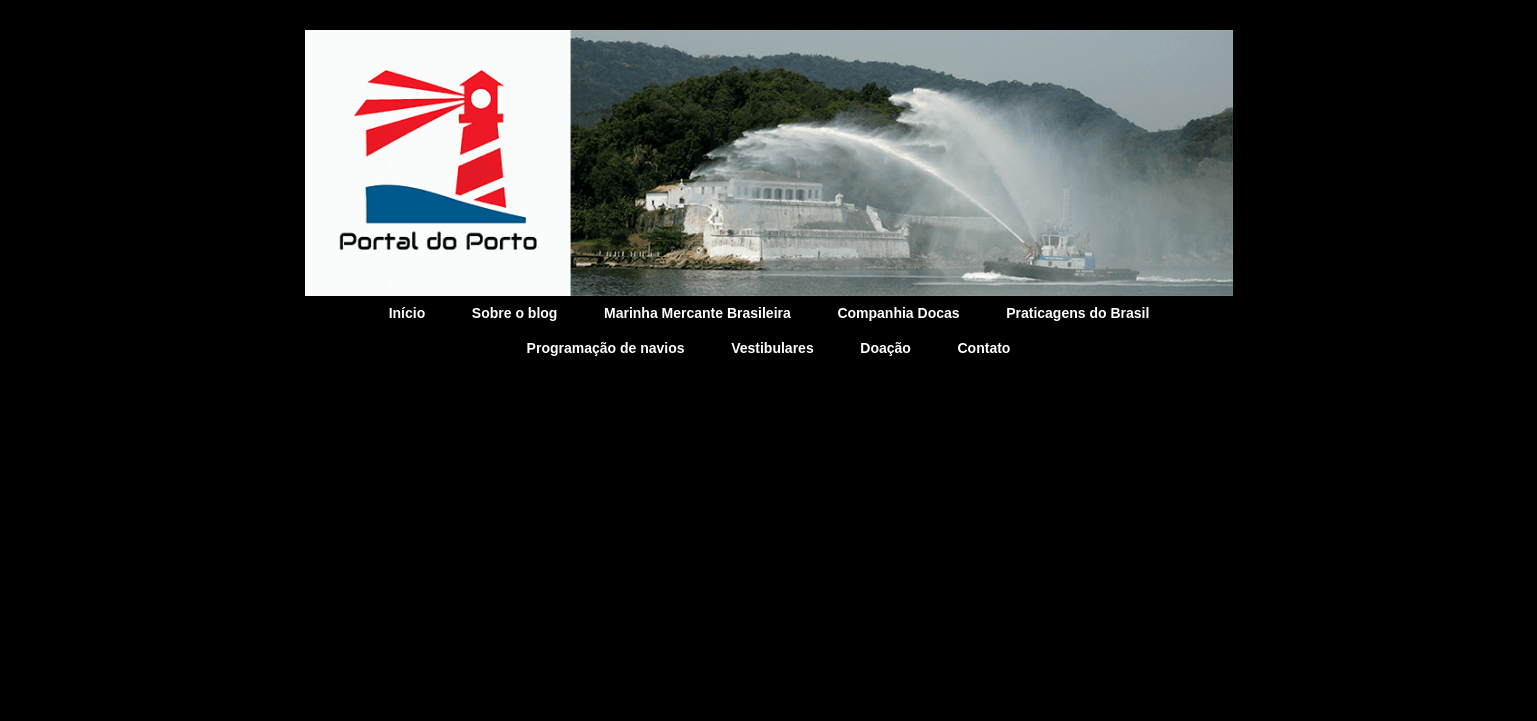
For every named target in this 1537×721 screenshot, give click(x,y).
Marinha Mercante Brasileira (697, 313)
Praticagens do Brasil (1077, 313)
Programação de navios (606, 348)
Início (407, 313)
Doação (885, 348)
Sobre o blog (515, 313)
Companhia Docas (898, 313)
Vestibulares (772, 348)
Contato (984, 348)
